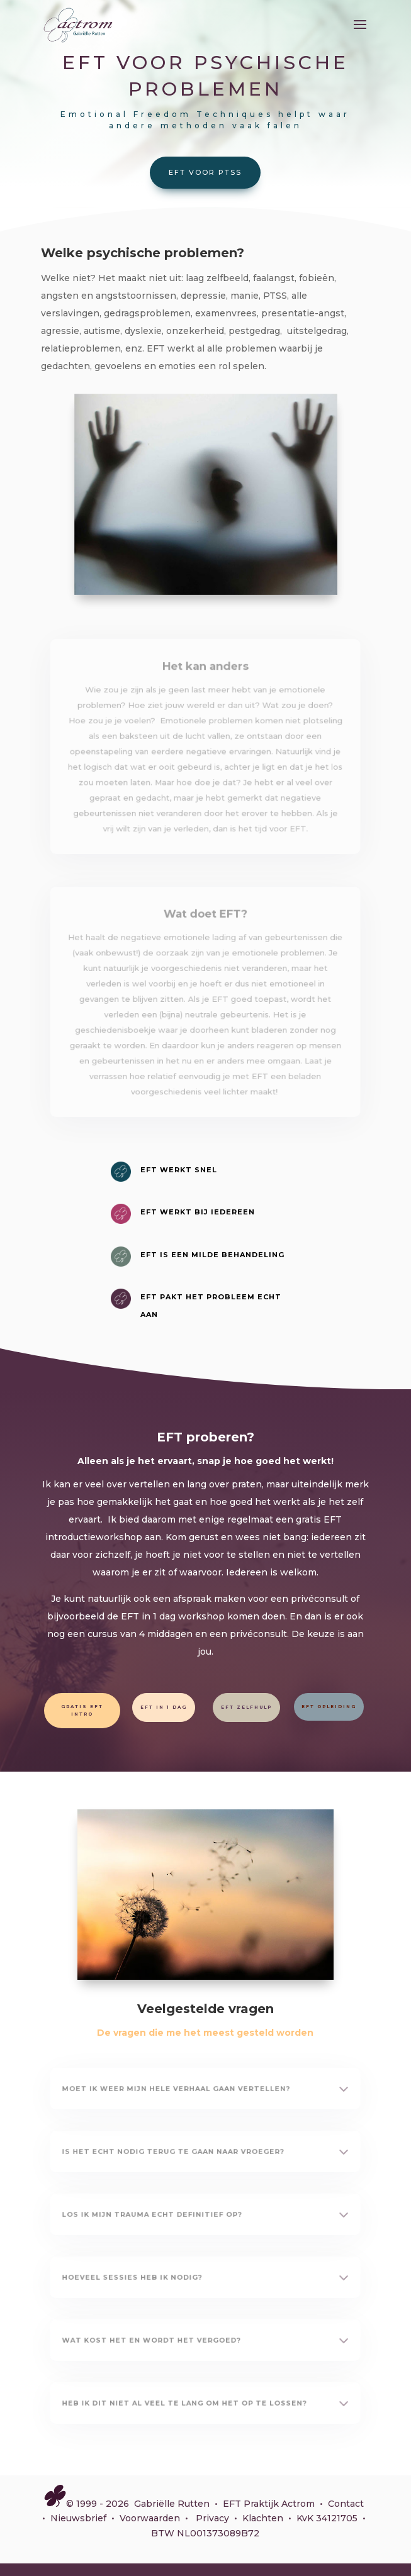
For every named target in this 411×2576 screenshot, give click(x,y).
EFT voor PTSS (205, 172)
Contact (346, 2503)
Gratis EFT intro (82, 1710)
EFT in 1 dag (163, 1707)
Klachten (262, 2518)
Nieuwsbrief (78, 2518)
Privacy (212, 2518)
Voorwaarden (150, 2518)
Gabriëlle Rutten (172, 2503)
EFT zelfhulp (246, 1707)
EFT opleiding (328, 1706)
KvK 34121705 (327, 2518)
